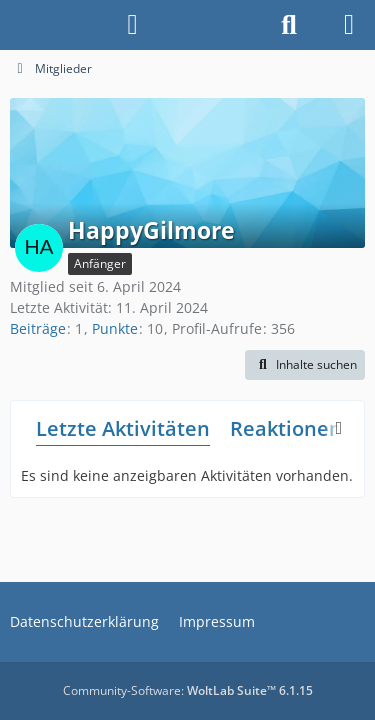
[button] (305, 365)
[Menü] (349, 25)
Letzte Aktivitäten (123, 428)
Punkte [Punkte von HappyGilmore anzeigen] (115, 328)
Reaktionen (286, 428)
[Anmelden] (132, 25)
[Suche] (289, 25)
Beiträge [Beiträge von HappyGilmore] (38, 328)
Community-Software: (188, 690)
